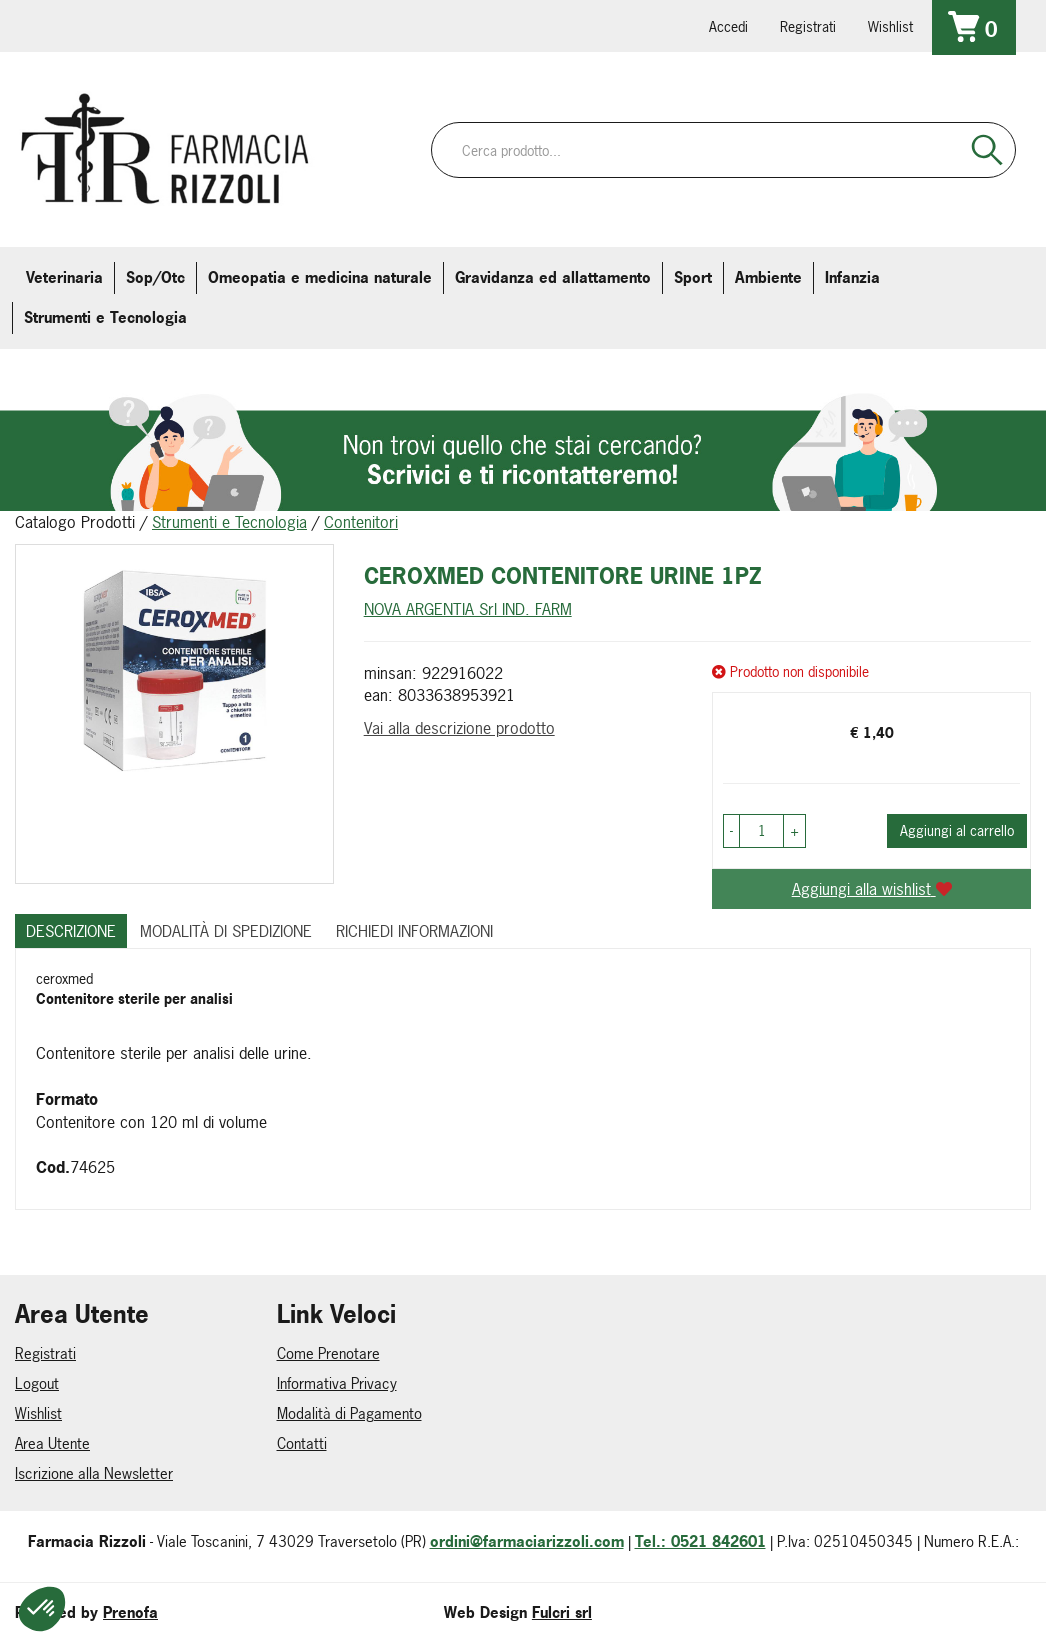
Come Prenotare (328, 1353)
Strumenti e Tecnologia (229, 522)
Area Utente (52, 1443)
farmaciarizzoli (159, 25)
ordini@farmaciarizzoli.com (527, 1541)
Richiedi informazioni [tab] (414, 931)
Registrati (808, 26)
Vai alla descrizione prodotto (459, 728)
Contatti (302, 1443)
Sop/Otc (155, 277)
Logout (37, 1383)
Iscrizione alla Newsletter (94, 1473)
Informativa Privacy (337, 1383)
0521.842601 (47, 25)
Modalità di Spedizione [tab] (226, 931)
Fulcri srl (562, 1612)
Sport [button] (693, 277)
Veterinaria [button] (64, 277)
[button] (731, 831)
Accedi (728, 26)
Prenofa (130, 1612)
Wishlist (890, 26)
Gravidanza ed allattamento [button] (553, 277)
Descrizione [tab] (71, 931)
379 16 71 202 (271, 25)
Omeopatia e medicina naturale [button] (320, 277)
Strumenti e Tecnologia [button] (105, 317)
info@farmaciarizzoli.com (103, 25)
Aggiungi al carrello (957, 830)
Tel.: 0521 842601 (700, 1541)
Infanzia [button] (852, 277)
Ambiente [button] (768, 277)
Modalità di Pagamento (349, 1413)
